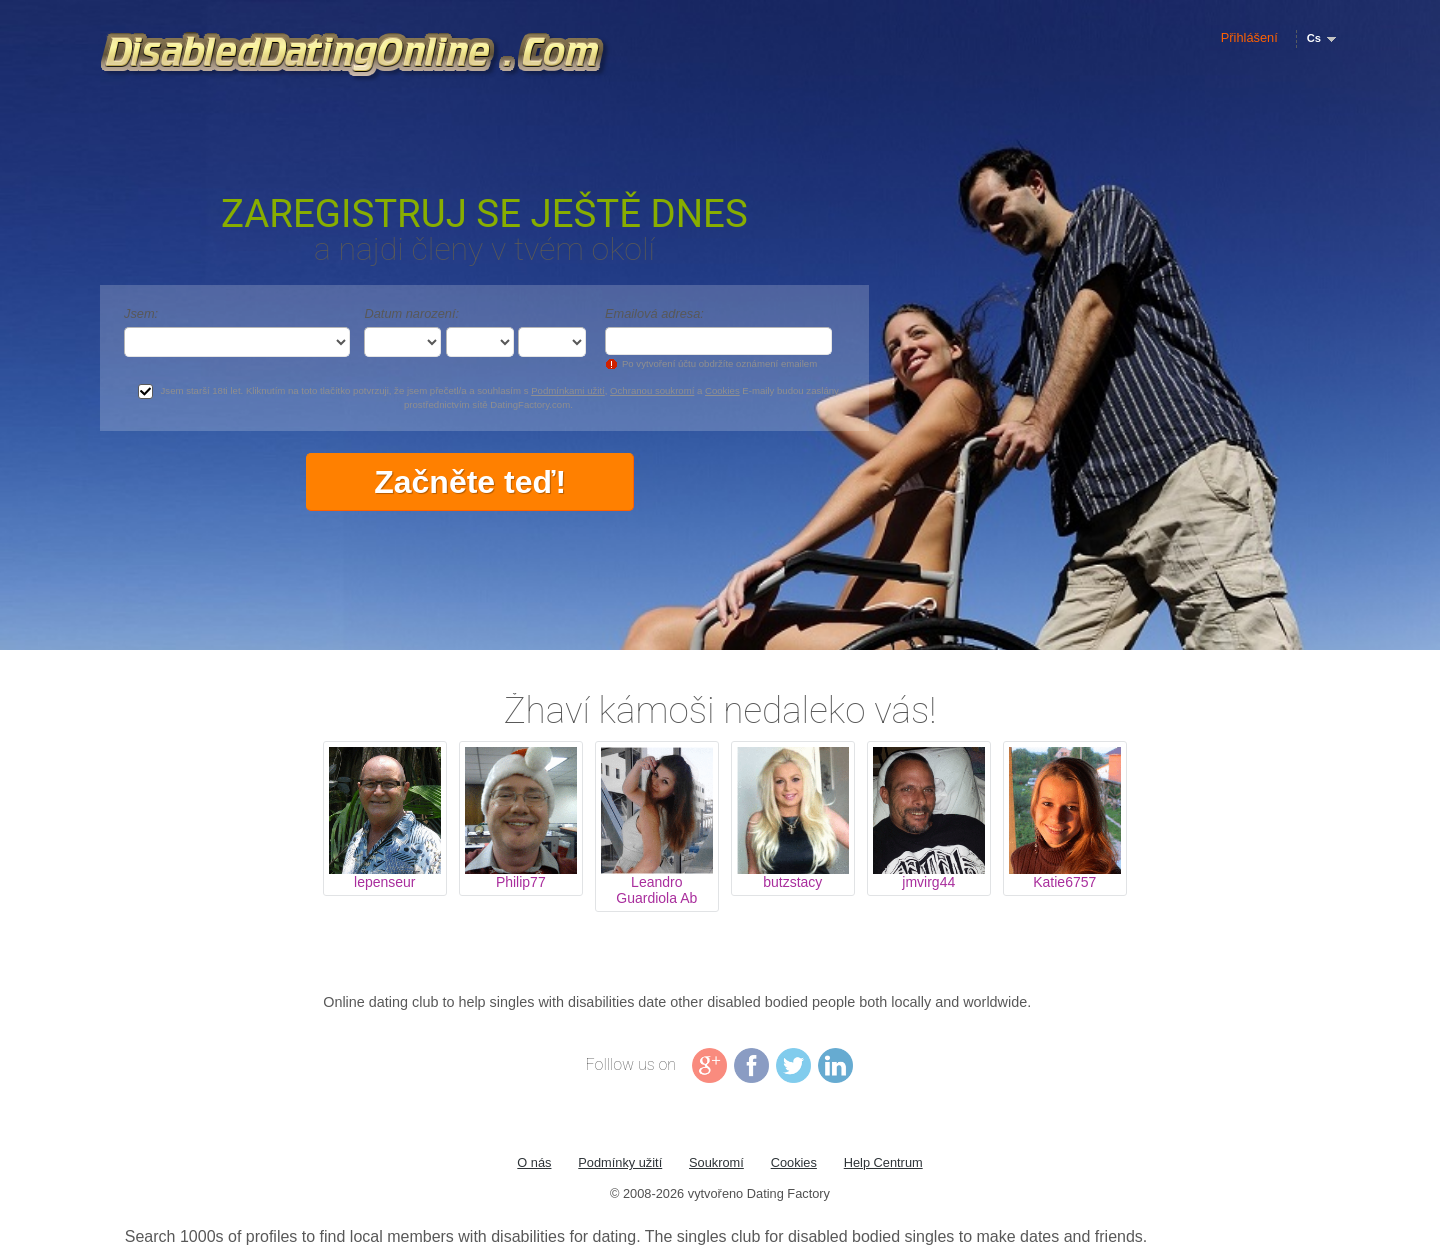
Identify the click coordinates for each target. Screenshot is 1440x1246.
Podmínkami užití (568, 390)
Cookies (722, 390)
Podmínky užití (620, 1162)
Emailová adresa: (654, 313)
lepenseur (385, 882)
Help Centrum (883, 1162)
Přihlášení (1249, 37)
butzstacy (792, 882)
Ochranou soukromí (652, 390)
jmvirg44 (928, 882)
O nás (534, 1162)
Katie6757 (1064, 882)
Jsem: (141, 313)
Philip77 (521, 882)
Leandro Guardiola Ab (656, 890)
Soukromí (716, 1162)
